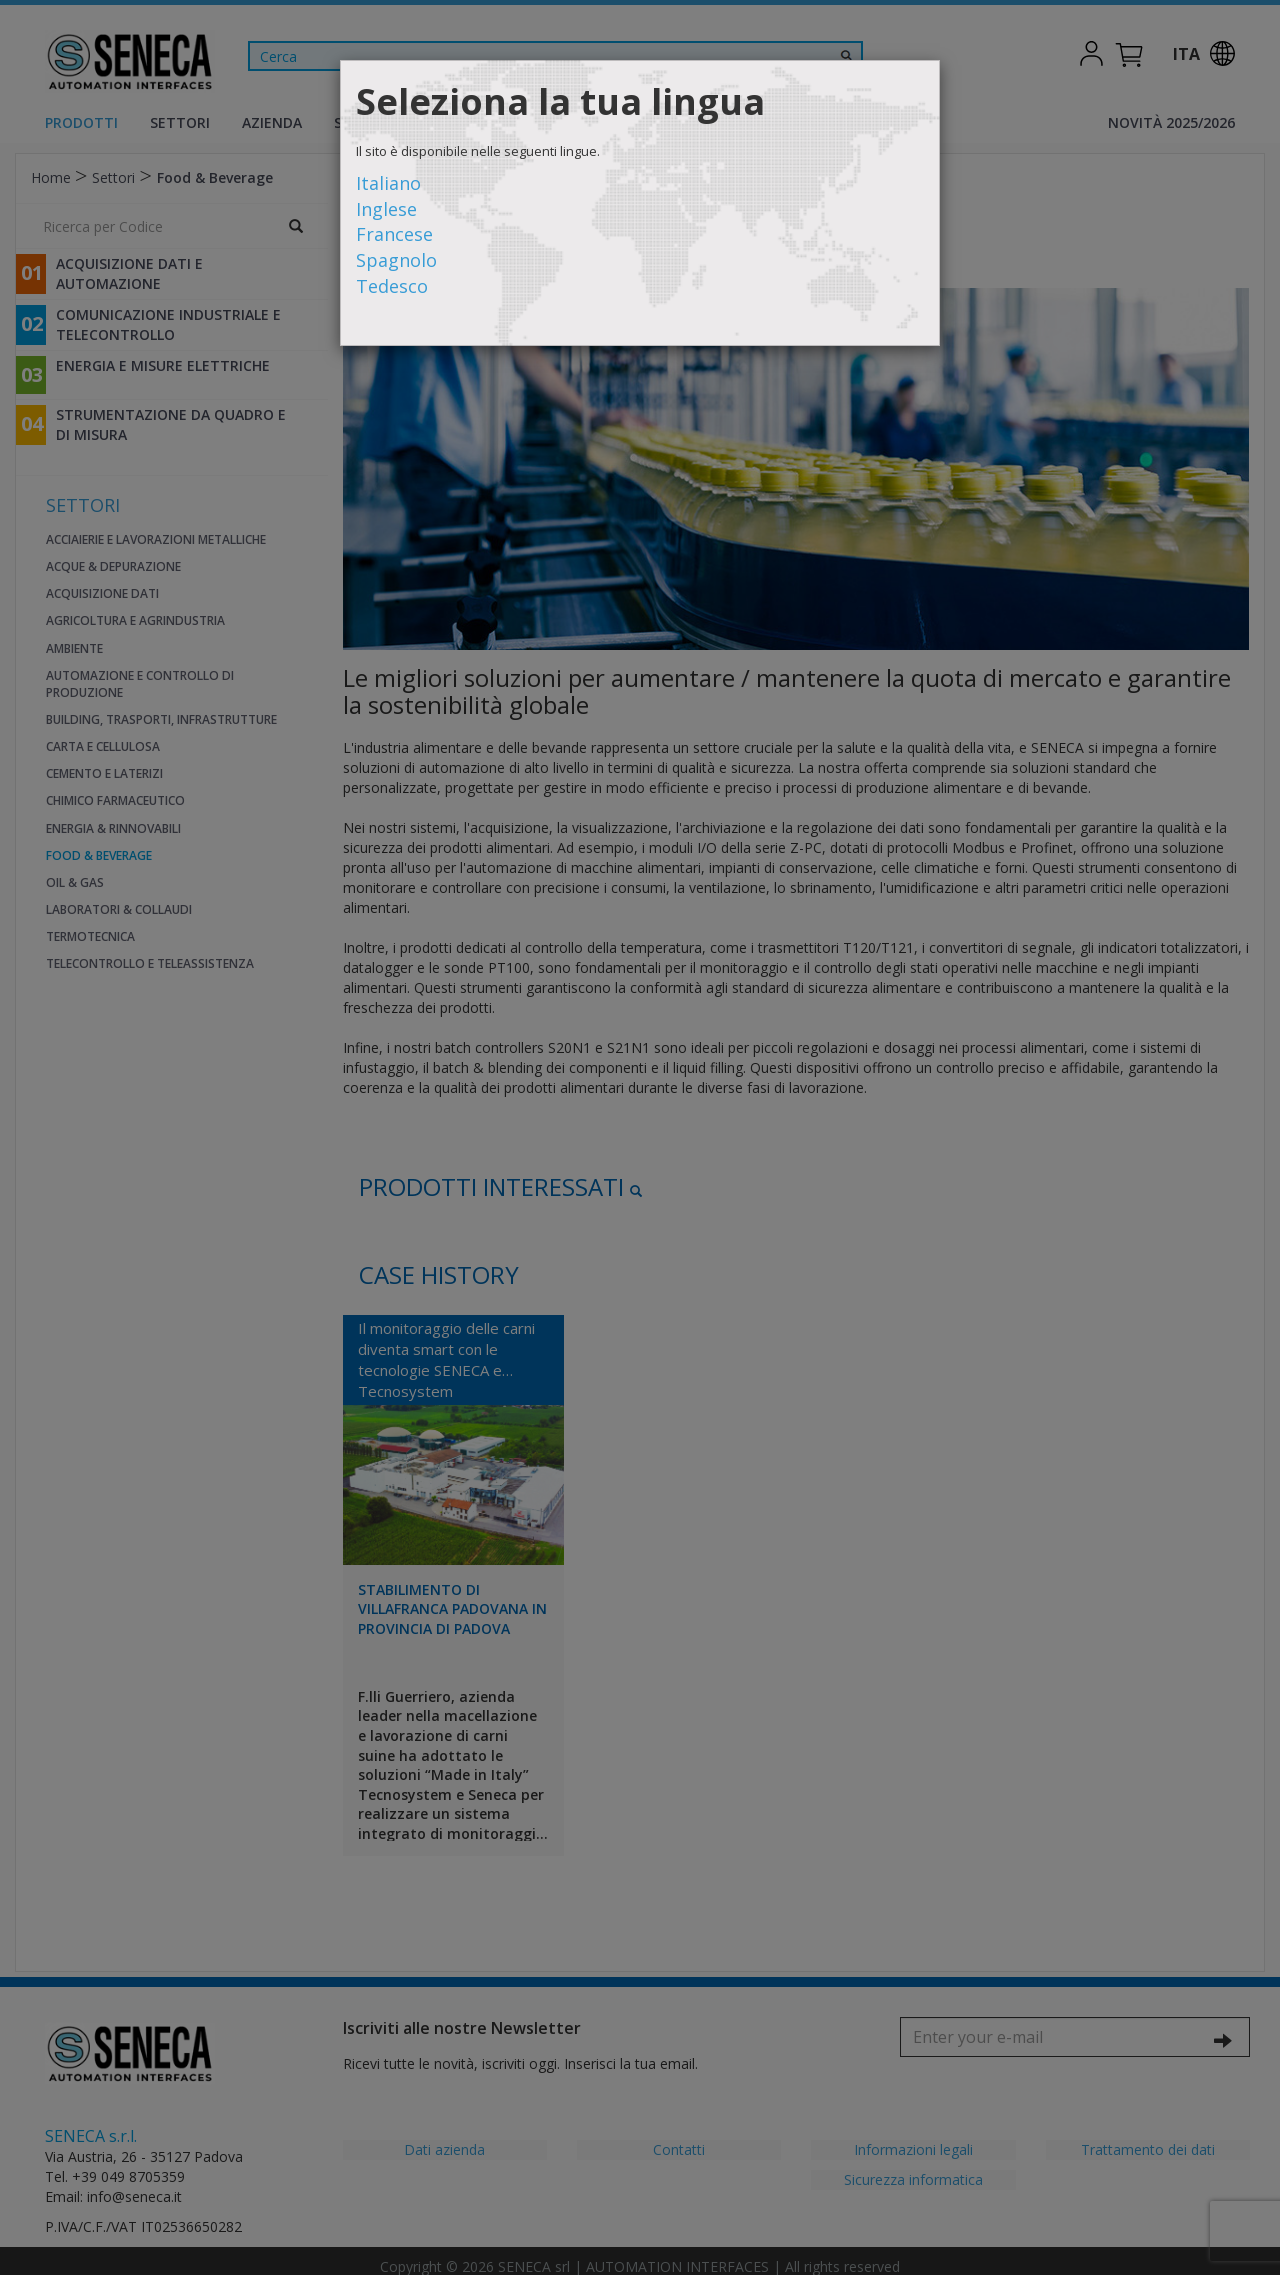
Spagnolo (396, 260)
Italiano (388, 183)
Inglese (386, 209)
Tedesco (392, 286)
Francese (394, 234)
